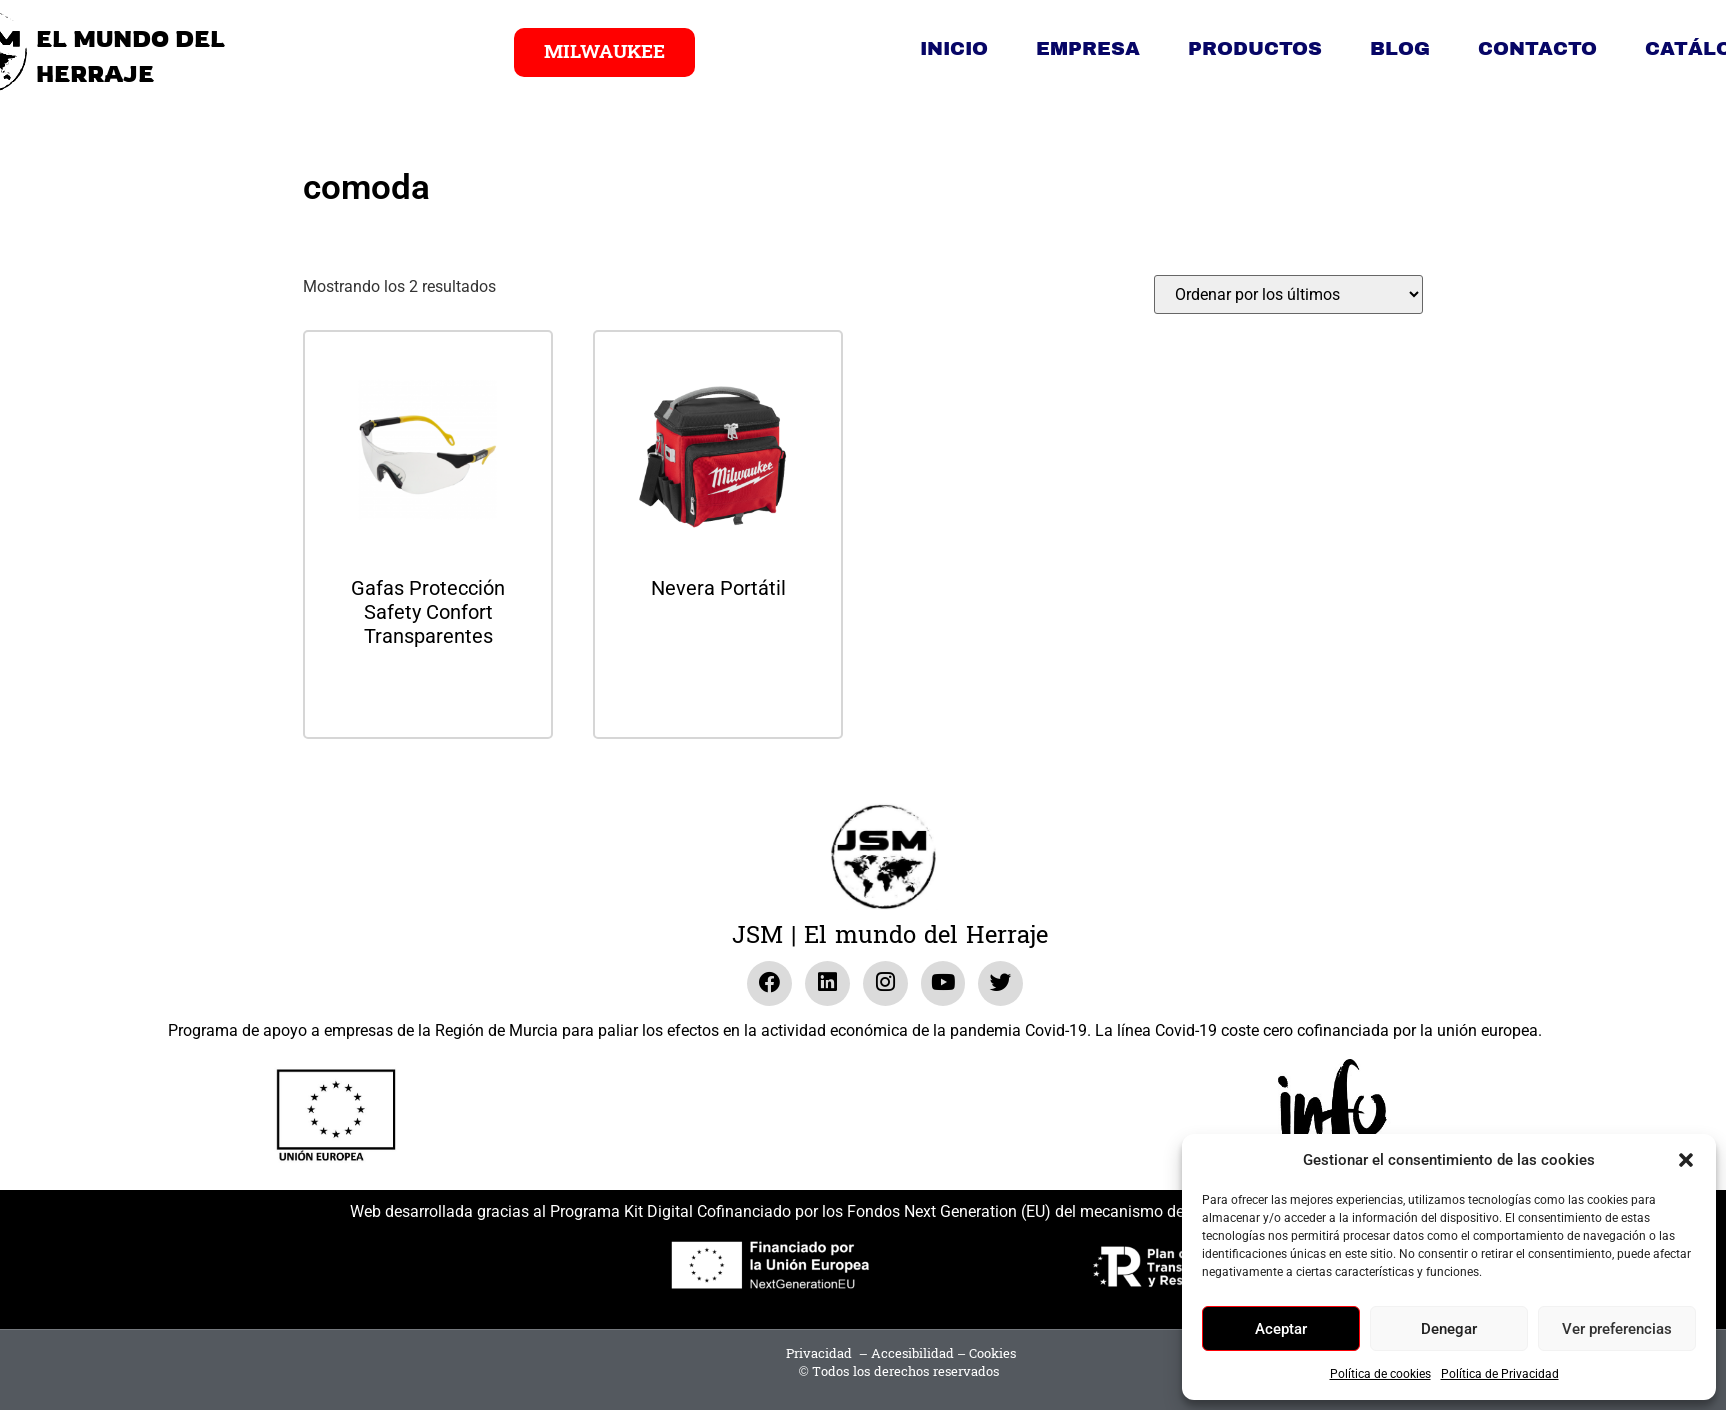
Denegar (1449, 1329)
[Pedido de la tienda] (1288, 294)
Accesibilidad (912, 1354)
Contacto (1537, 48)
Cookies (992, 1354)
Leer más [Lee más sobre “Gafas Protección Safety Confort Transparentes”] (428, 689)
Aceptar (1281, 1329)
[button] (1686, 1160)
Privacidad (819, 1354)
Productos (1255, 48)
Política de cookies (1380, 1374)
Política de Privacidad (1500, 1374)
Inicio (954, 48)
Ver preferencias (1617, 1329)
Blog (1400, 48)
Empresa (1088, 48)
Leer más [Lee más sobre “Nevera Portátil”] (718, 641)
